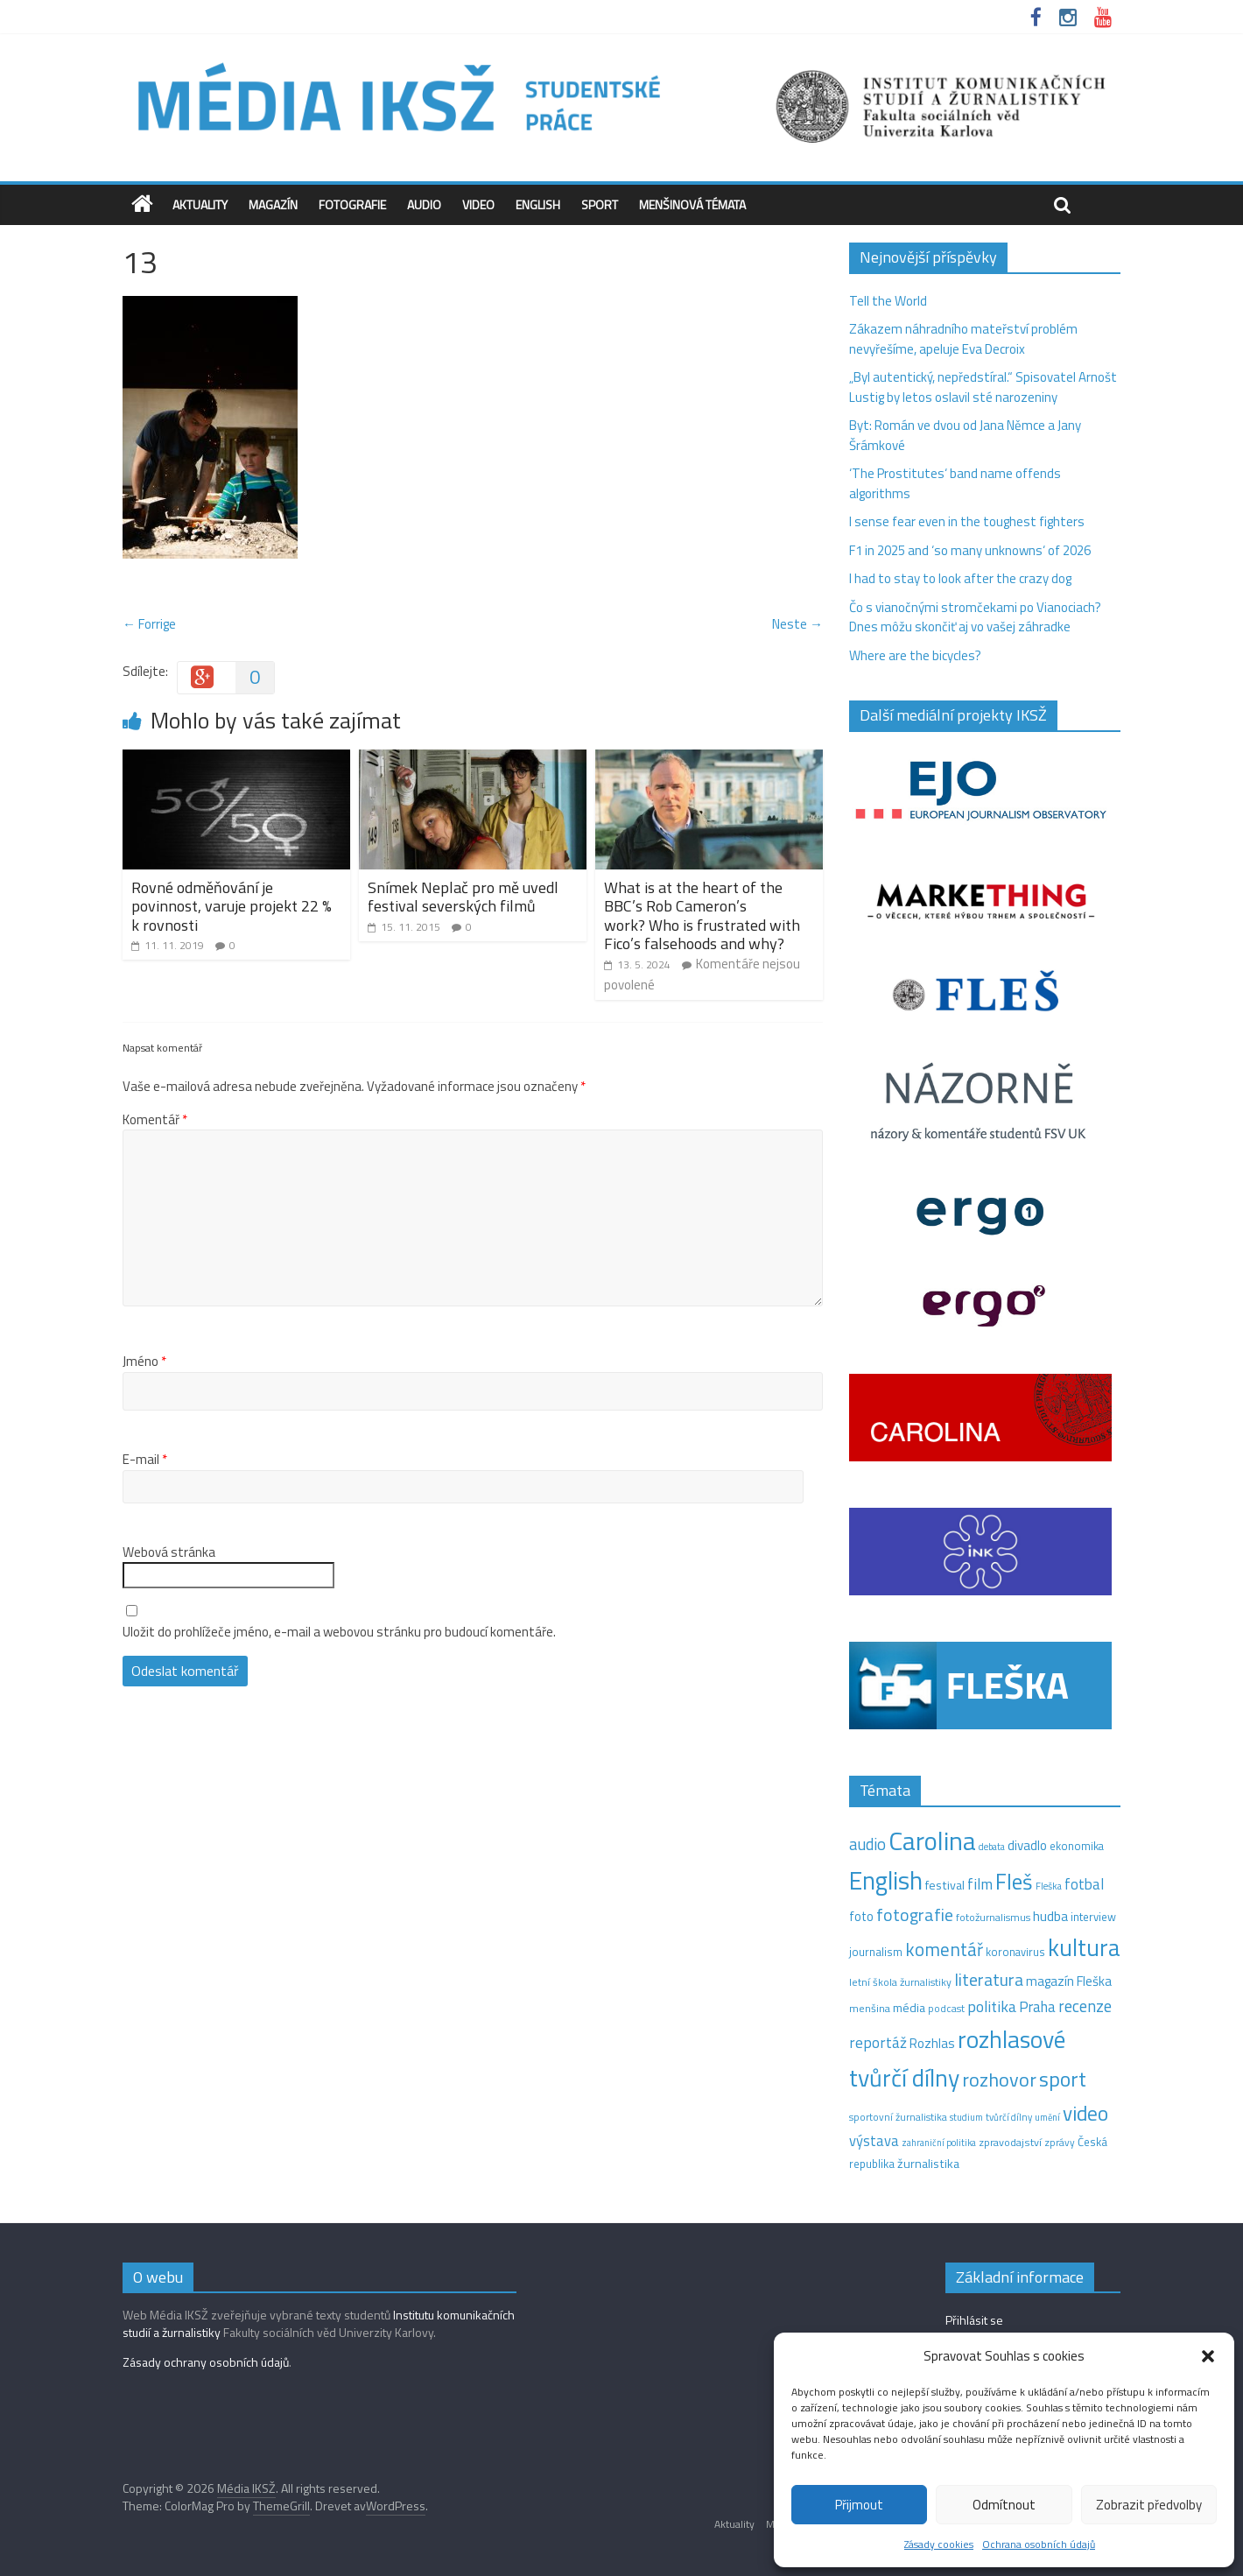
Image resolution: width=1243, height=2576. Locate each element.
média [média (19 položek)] (909, 2007)
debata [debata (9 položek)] (992, 1847)
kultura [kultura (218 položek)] (1084, 1947)
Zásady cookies (938, 2544)
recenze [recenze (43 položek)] (1085, 2006)
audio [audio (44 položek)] (867, 1844)
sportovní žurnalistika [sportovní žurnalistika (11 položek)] (898, 2117)
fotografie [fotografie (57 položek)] (914, 1914)
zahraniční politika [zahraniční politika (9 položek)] (939, 2143)
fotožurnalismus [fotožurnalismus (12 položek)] (993, 1917)
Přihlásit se (974, 2320)
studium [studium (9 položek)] (966, 2117)
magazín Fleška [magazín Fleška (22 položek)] (1069, 1981)
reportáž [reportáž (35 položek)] (878, 2042)
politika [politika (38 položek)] (991, 2006)
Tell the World (888, 301)
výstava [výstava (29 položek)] (874, 2140)
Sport (599, 204)
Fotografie (352, 204)
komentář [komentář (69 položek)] (944, 1949)
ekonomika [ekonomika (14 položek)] (1077, 1846)
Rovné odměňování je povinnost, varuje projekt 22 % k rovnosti (231, 906)
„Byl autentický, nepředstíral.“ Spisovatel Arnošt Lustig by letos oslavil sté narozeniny (983, 387)
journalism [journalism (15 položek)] (875, 1951)
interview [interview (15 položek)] (1093, 1916)
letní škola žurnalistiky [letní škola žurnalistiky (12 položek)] (900, 1982)
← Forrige (149, 624)
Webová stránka (169, 1552)
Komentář (155, 1120)
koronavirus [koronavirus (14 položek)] (1015, 1951)
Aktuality (200, 204)
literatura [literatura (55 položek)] (988, 1980)
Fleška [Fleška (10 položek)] (1049, 1885)
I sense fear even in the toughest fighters (967, 521)
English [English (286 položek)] (886, 1880)
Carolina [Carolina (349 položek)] (932, 1840)
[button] (1208, 2356)
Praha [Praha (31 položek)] (1037, 2006)
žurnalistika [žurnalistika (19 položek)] (928, 2163)
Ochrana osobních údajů (1038, 2544)
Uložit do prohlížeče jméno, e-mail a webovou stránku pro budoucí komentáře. (339, 1632)
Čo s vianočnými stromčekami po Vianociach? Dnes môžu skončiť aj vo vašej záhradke (975, 617)
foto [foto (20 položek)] (861, 1916)
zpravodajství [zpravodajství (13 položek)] (1010, 2142)
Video (478, 204)
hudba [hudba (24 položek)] (1050, 1915)
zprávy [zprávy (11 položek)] (1059, 2142)
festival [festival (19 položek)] (945, 1885)
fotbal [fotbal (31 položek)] (1084, 1884)
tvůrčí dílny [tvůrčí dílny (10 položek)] (1009, 2116)
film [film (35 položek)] (980, 1884)
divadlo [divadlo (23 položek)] (1027, 1845)
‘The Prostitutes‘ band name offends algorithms (955, 483)
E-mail (145, 1459)
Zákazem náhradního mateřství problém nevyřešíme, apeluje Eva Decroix (963, 339)
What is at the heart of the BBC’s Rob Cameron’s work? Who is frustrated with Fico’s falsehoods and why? (702, 916)
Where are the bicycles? (915, 655)
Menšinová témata (692, 204)
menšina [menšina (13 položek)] (869, 2008)
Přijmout (859, 2505)
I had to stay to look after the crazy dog (960, 578)
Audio (424, 204)
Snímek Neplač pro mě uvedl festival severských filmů (463, 897)
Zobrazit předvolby (1149, 2505)
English (538, 204)
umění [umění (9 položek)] (1047, 2117)
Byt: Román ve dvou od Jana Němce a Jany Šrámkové (965, 435)
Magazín (273, 204)
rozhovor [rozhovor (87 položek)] (999, 2079)
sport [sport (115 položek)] (1062, 2078)
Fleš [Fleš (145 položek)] (1014, 1881)
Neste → (797, 624)
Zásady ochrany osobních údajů (206, 2362)
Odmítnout (1004, 2505)
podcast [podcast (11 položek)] (946, 2008)
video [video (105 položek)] (1085, 2113)
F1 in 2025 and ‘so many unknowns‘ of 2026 (970, 550)
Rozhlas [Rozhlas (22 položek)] (932, 2043)
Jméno (144, 1361)
